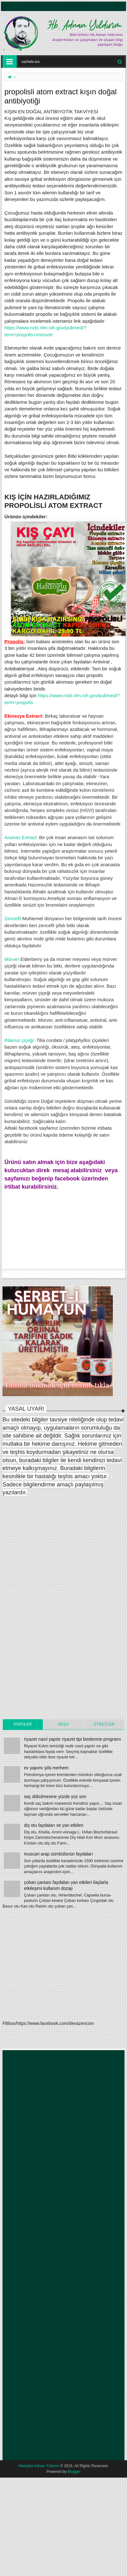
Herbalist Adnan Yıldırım (38, 2466)
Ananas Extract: (21, 837)
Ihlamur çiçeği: (19, 1040)
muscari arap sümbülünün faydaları (58, 1853)
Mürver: (12, 959)
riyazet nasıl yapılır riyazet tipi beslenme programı (72, 1739)
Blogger (73, 2471)
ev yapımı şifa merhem (46, 1767)
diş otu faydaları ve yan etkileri (53, 1825)
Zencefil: (13, 918)
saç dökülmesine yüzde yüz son (55, 1796)
